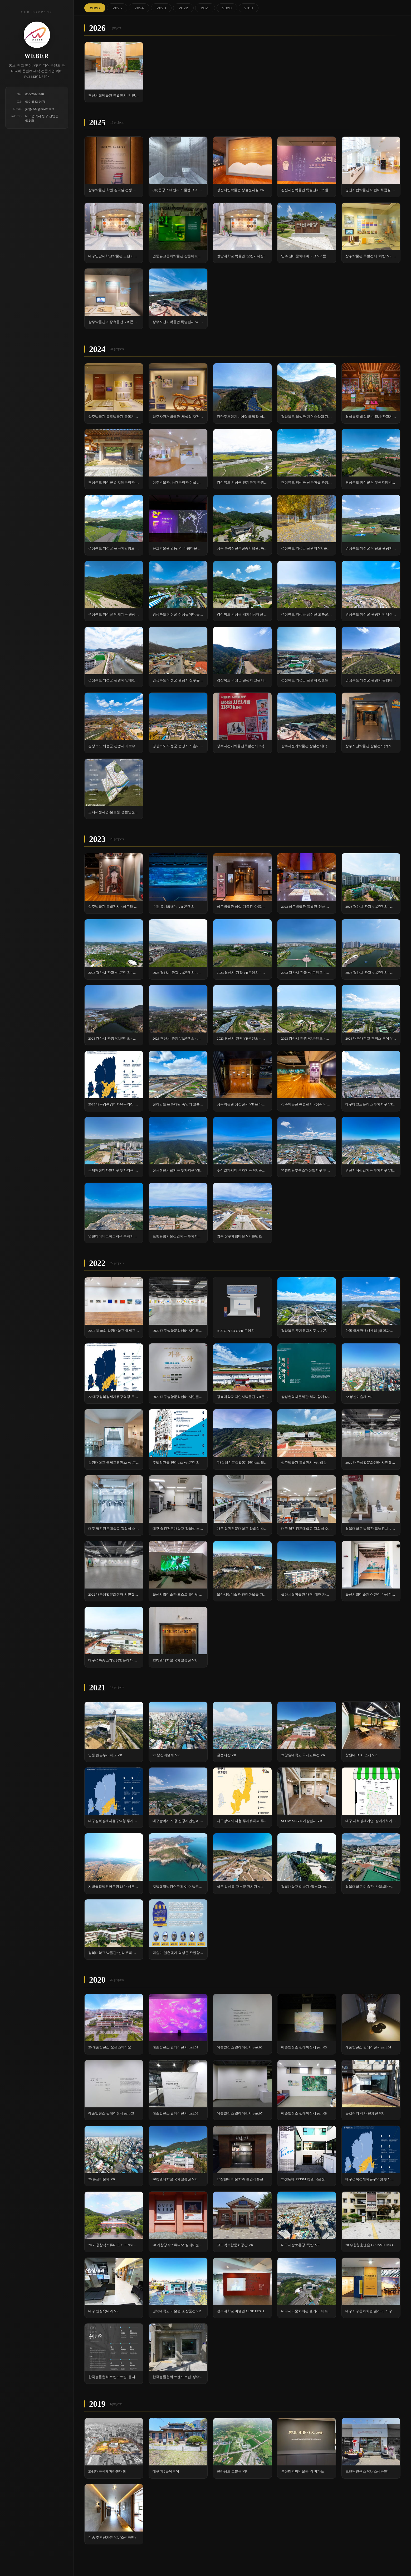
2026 (95, 8)
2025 (117, 8)
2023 (161, 8)
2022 (183, 8)
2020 (227, 8)
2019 (248, 8)
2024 (139, 8)
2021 (205, 8)
